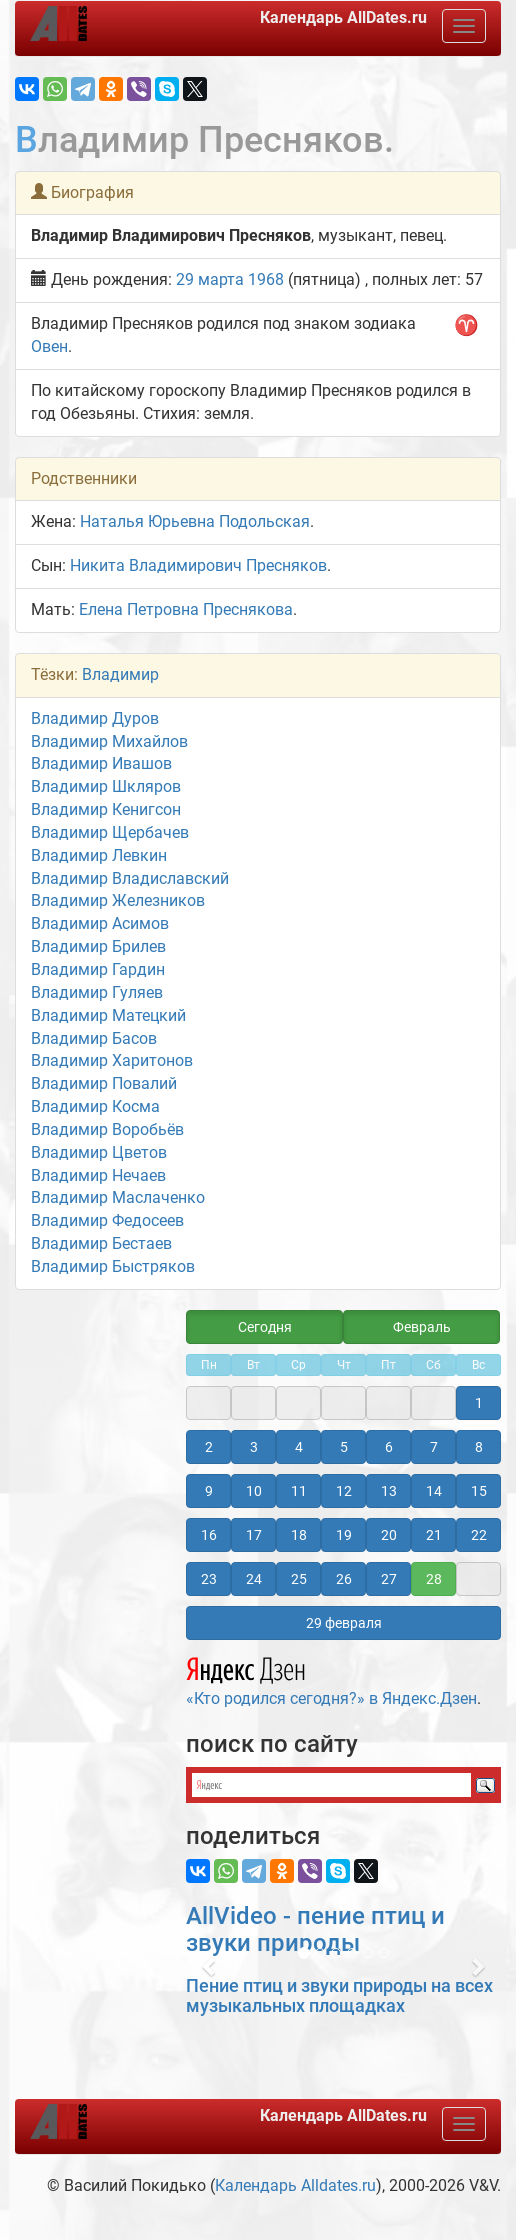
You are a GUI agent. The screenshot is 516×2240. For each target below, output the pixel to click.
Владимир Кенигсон (106, 809)
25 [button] (299, 1579)
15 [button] (479, 1491)
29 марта (210, 279)
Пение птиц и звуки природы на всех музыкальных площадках (339, 1995)
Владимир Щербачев (110, 832)
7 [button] (434, 1447)
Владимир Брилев (98, 946)
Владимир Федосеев (107, 1220)
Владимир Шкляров (106, 786)
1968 (266, 279)
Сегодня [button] (265, 1327)
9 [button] (209, 1491)
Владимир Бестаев (101, 1243)
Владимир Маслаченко (118, 1197)
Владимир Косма (95, 1106)
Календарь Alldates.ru (295, 2185)
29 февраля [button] (344, 1623)
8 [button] (479, 1447)
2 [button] (209, 1447)
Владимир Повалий (104, 1083)
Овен (49, 346)
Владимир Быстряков (113, 1266)
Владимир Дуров (95, 718)
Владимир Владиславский (130, 878)
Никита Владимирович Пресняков (198, 565)
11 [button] (299, 1491)
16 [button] (209, 1535)
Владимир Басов (94, 1038)
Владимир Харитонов (112, 1060)
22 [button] (479, 1535)
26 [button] (344, 1579)
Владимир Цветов (99, 1152)
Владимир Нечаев (98, 1175)
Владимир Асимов (100, 923)
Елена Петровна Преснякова (186, 609)
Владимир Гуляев (97, 992)
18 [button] (299, 1535)
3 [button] (254, 1447)
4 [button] (299, 1447)
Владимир (120, 674)
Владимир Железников (118, 900)
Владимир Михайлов (109, 741)
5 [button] (344, 1447)
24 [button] (254, 1579)
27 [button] (389, 1579)
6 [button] (389, 1447)
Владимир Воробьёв (107, 1129)
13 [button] (389, 1491)
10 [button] (254, 1491)
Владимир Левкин (99, 855)
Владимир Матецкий (108, 1015)
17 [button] (254, 1535)
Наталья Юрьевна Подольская (195, 521)
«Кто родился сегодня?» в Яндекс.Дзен (331, 1679)
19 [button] (344, 1535)
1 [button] (479, 1403)
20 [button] (389, 1535)
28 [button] (434, 1579)
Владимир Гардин (98, 969)
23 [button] (209, 1579)
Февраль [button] (422, 1327)
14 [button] (434, 1491)
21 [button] (434, 1535)
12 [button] (344, 1491)
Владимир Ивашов (101, 763)
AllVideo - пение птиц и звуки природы (315, 1929)
